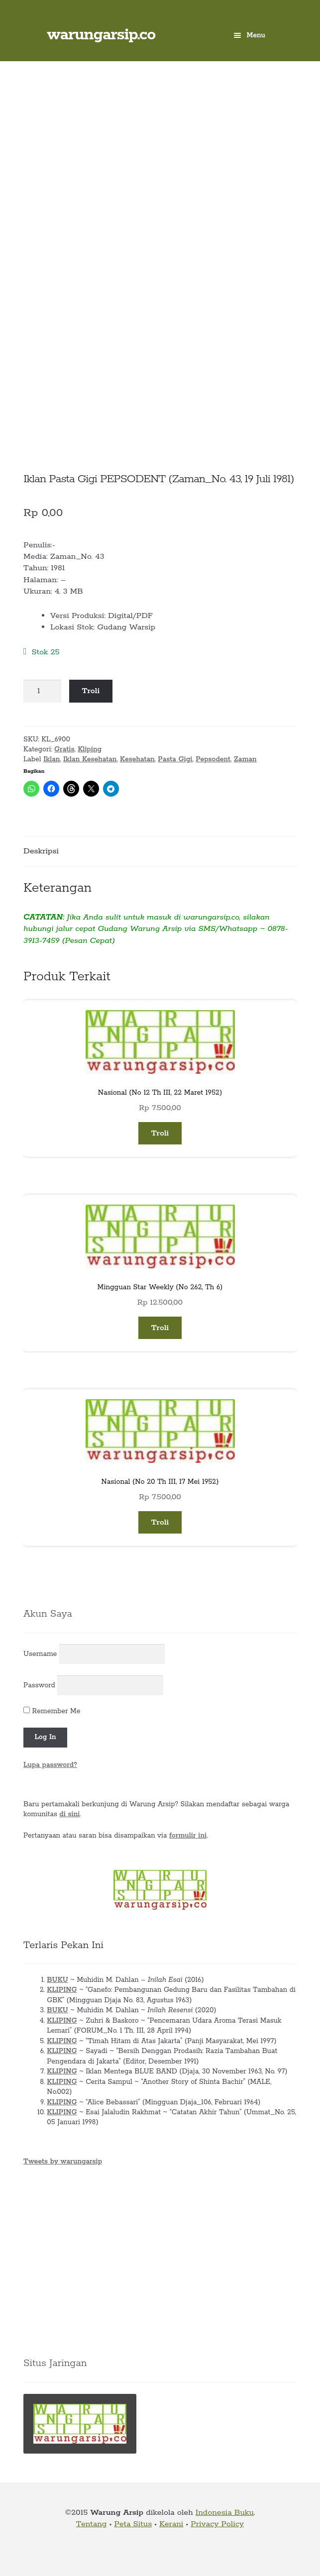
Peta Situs (133, 2524)
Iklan (51, 759)
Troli (91, 691)
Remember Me (51, 1711)
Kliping (90, 749)
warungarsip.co (101, 35)
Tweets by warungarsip (62, 2161)
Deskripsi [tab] (41, 851)
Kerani (171, 2524)
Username (40, 1653)
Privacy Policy (217, 2524)
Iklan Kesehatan (89, 759)
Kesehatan (137, 759)
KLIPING (62, 1989)
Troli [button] (160, 1133)
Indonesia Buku (225, 2512)
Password (39, 1684)
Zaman (245, 759)
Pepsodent (213, 759)
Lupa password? (50, 1764)
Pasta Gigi (175, 759)
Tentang (91, 2524)
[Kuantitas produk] (42, 691)
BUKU (57, 1979)
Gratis (64, 749)
